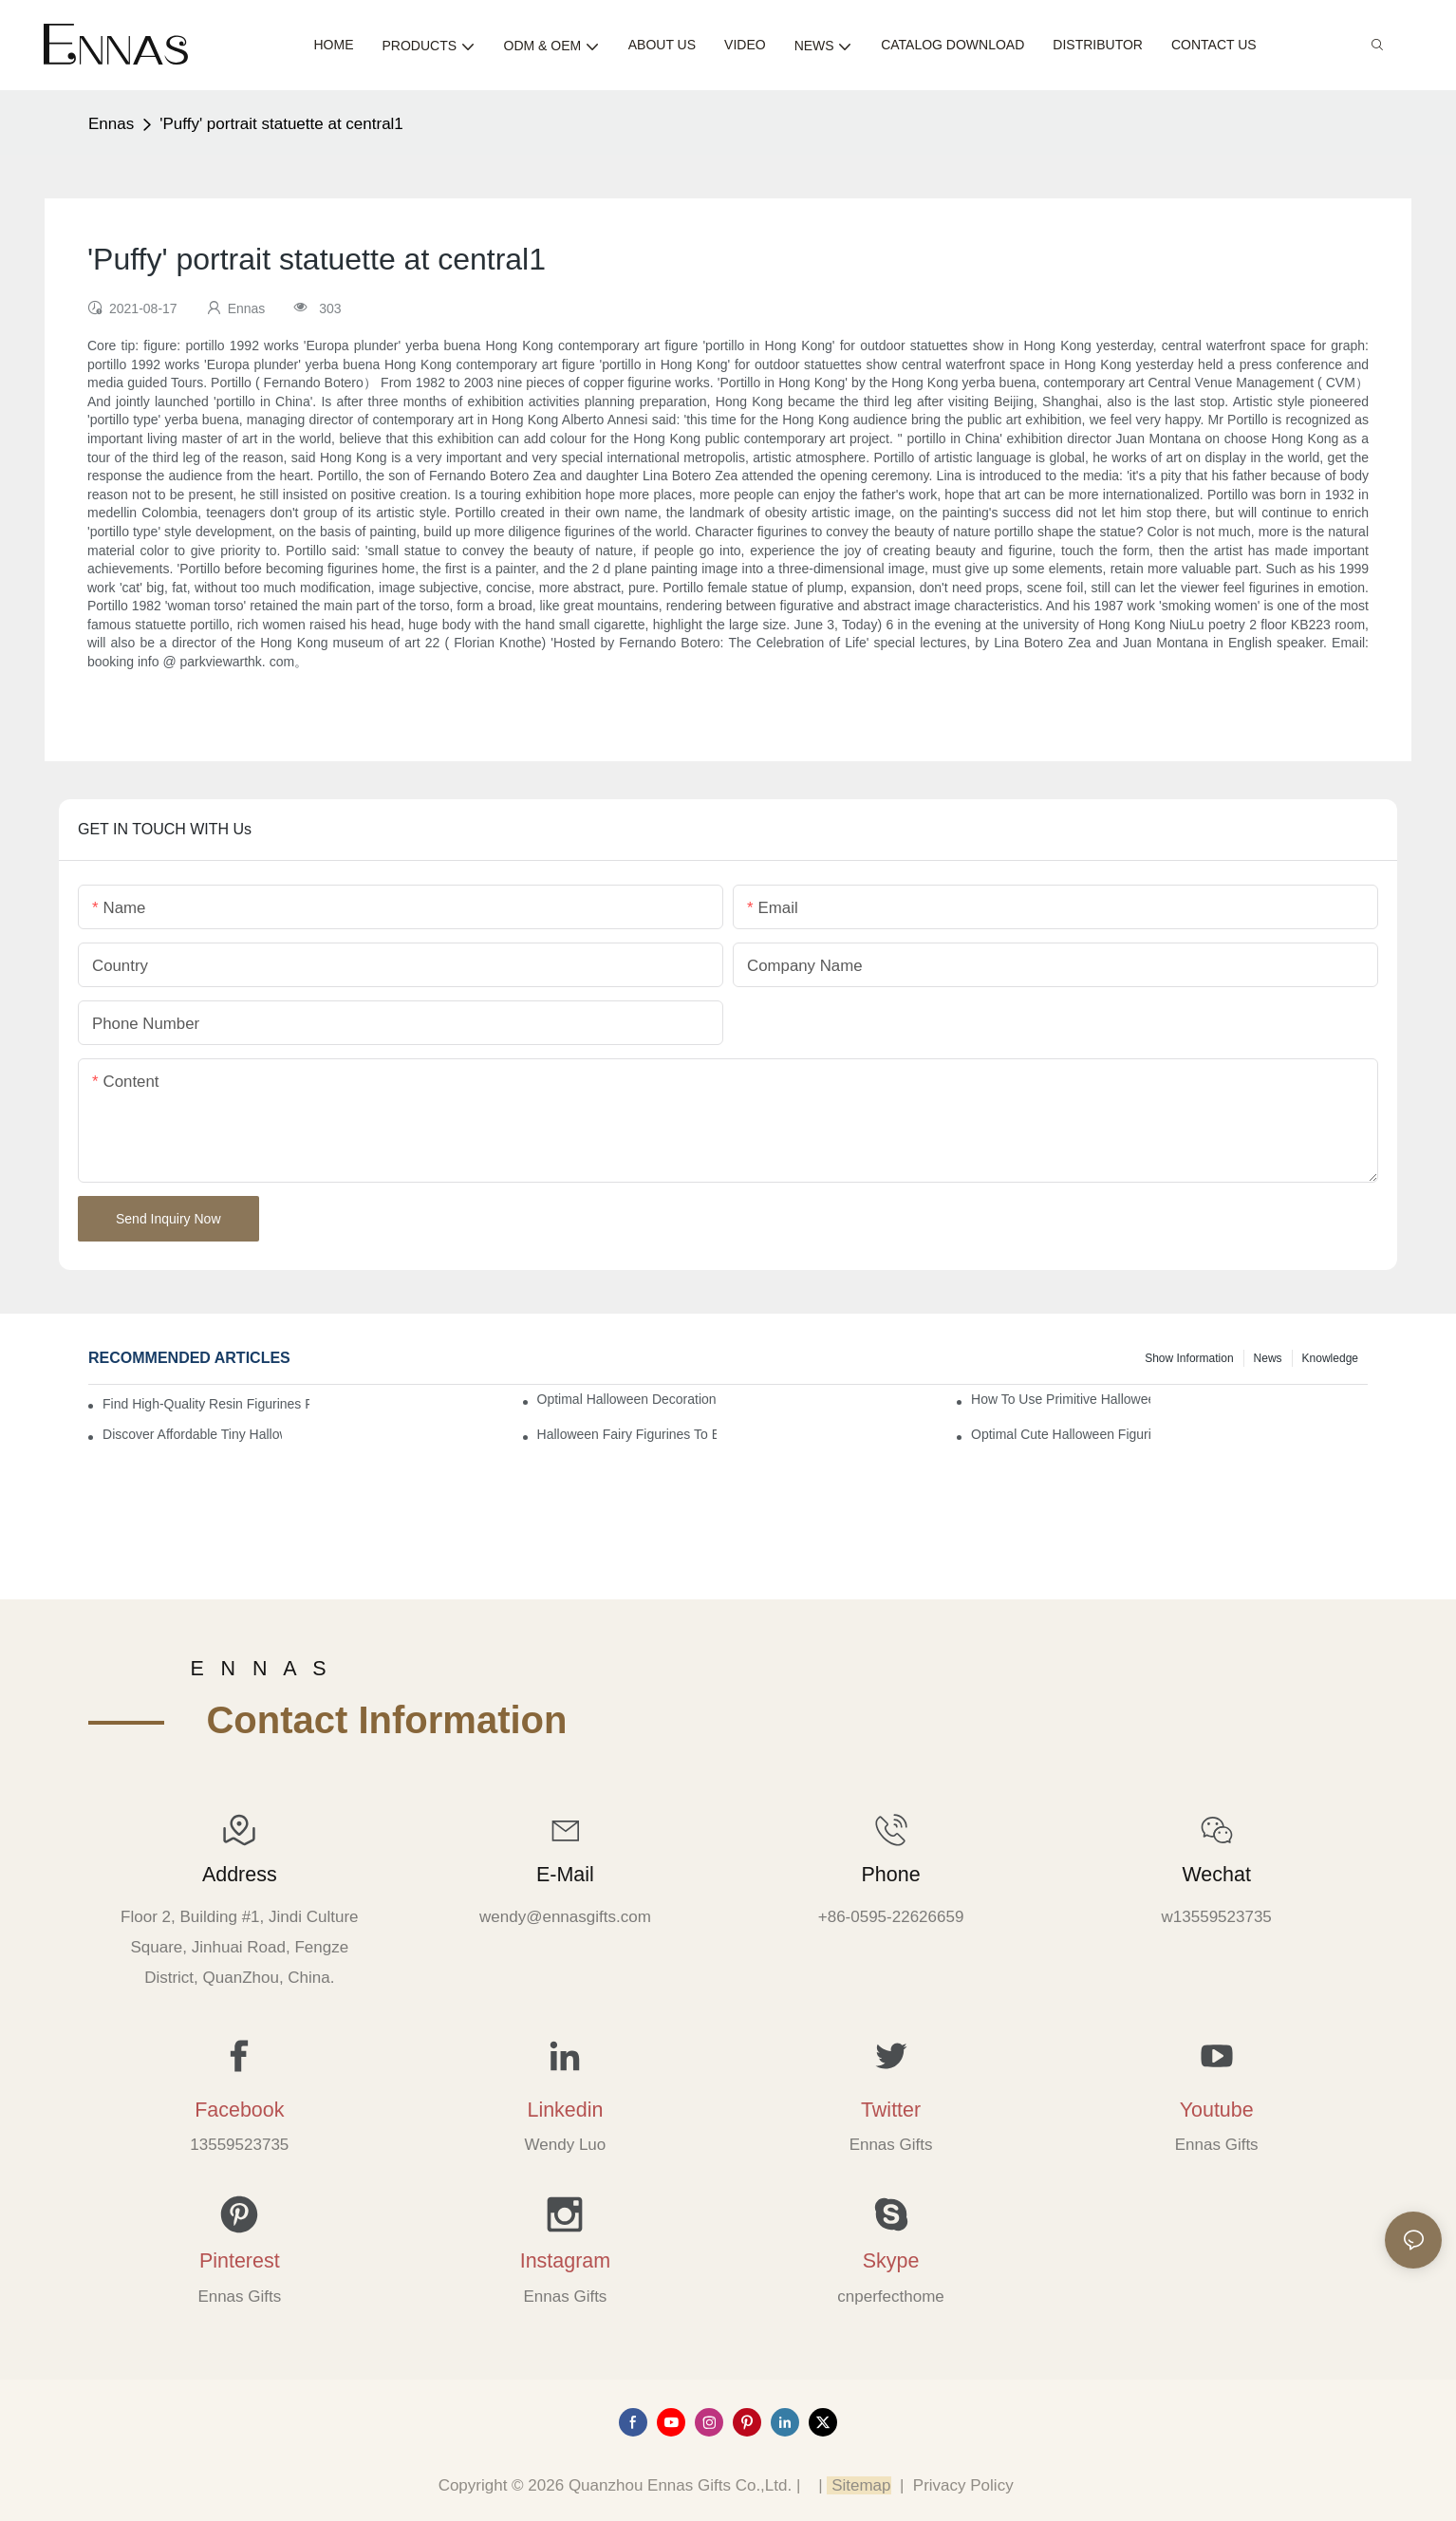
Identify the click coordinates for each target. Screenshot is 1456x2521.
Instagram (565, 2261)
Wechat (1216, 1874)
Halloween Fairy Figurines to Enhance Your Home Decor (627, 1434)
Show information (1189, 1358)
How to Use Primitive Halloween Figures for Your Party (1060, 1399)
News (1268, 1358)
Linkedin (565, 2110)
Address (239, 1874)
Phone (891, 1874)
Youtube (1217, 2110)
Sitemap (858, 2485)
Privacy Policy (963, 2485)
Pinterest (239, 2261)
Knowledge (1330, 1358)
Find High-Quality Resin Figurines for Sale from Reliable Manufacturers (206, 1403)
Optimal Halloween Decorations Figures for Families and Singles (627, 1399)
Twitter (891, 2110)
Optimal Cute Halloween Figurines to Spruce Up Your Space (1060, 1434)
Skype (891, 2261)
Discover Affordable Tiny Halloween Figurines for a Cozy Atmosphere (192, 1434)
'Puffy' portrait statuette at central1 (281, 124)
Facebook (239, 2110)
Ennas (111, 124)
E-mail (565, 1874)
